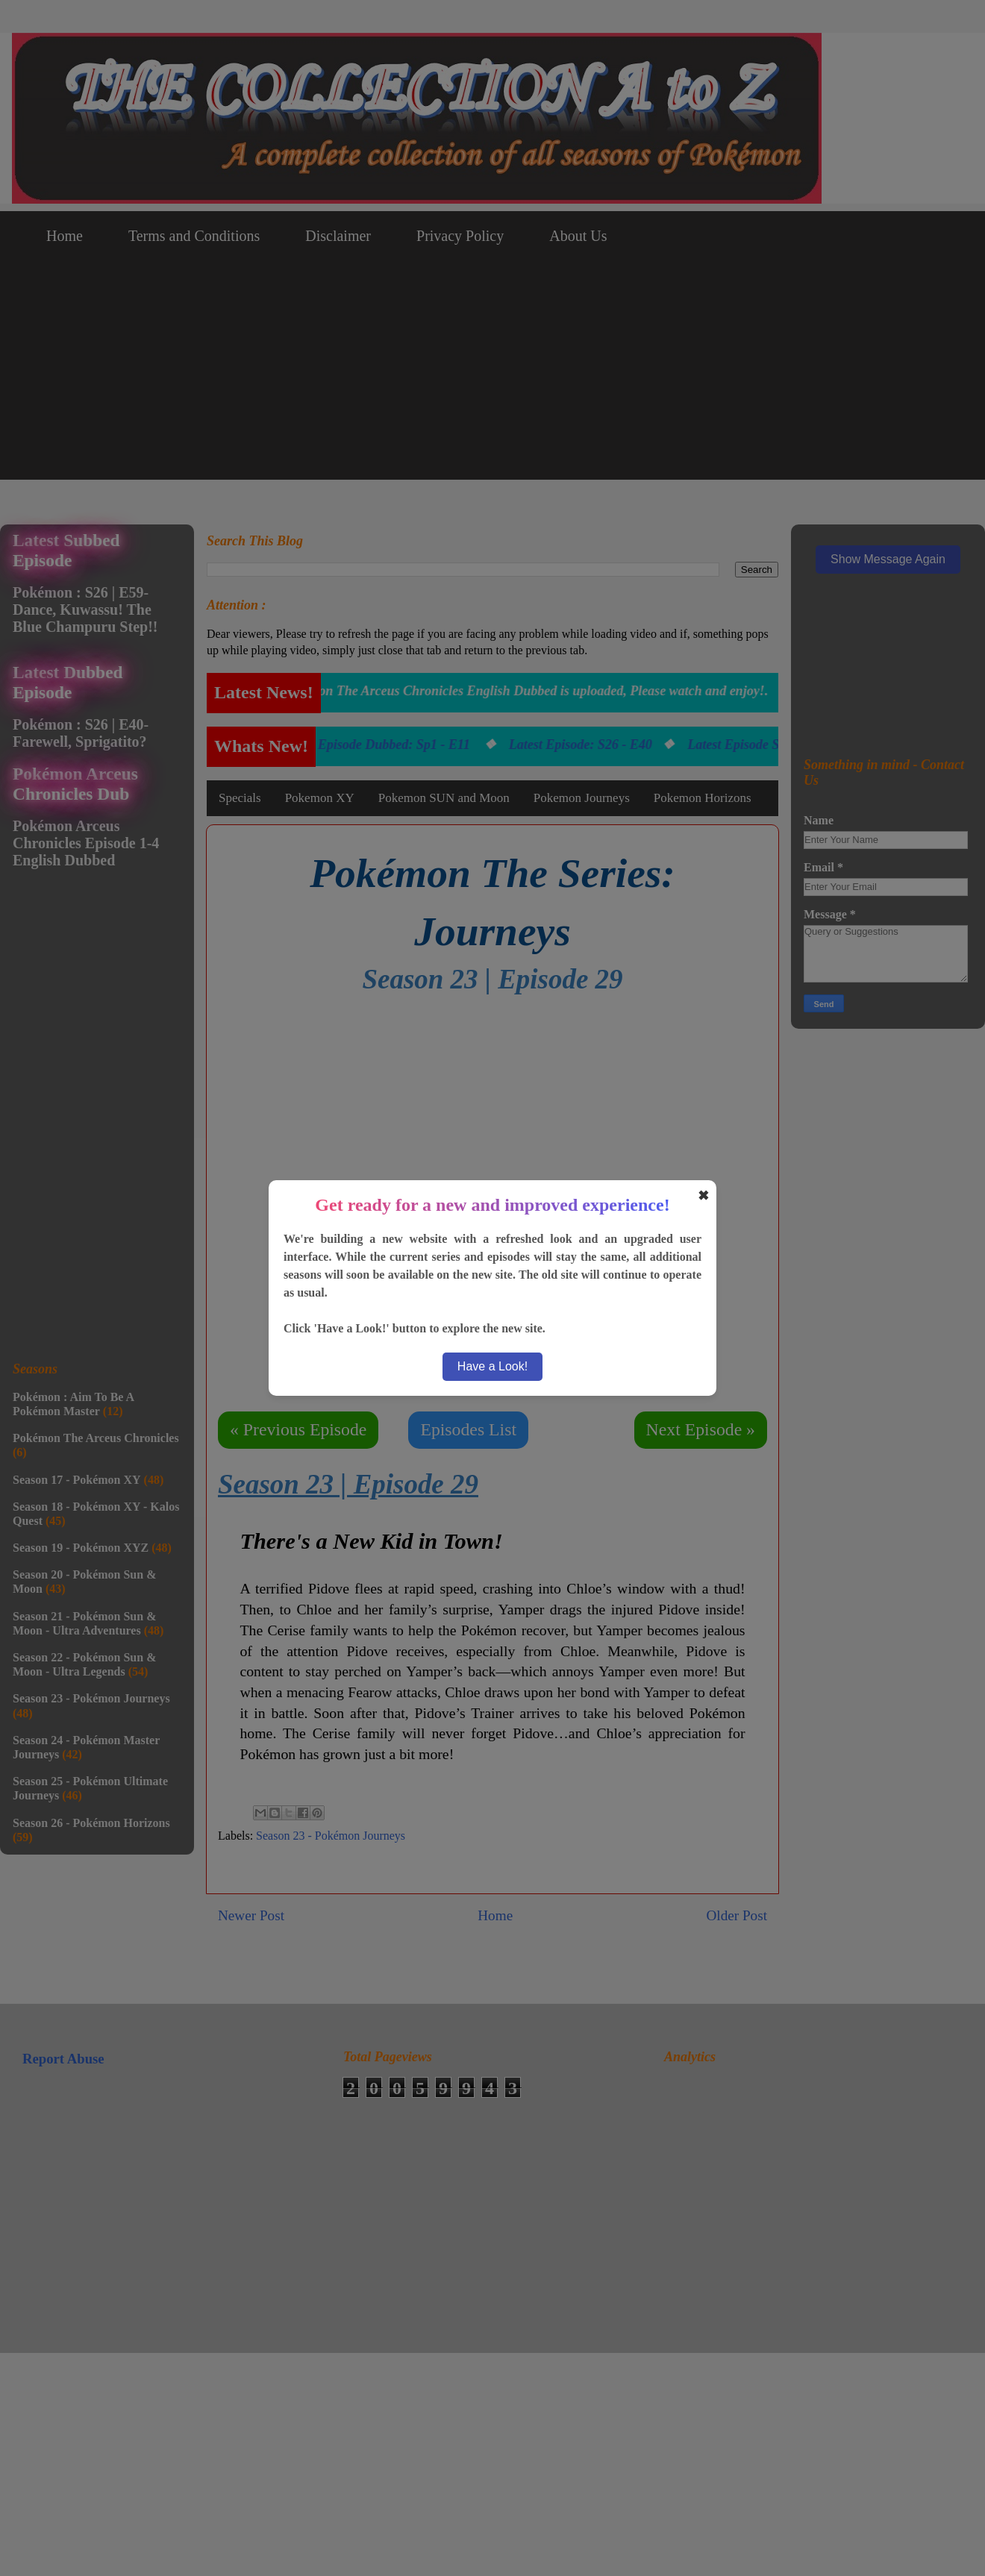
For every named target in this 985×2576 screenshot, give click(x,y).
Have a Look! (492, 1366)
